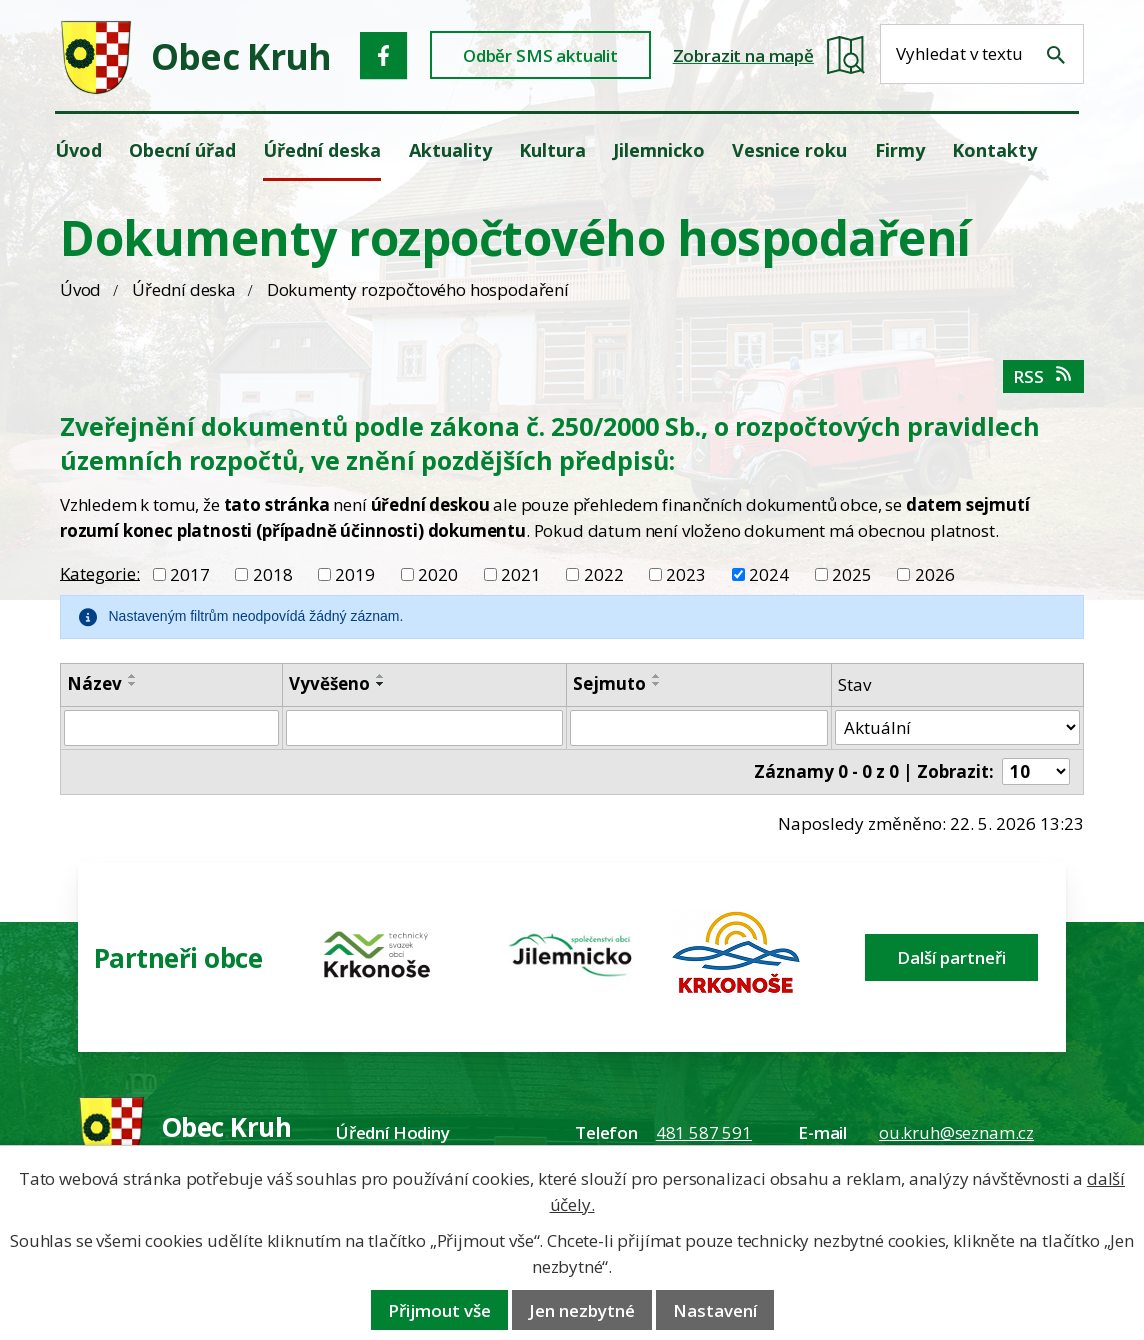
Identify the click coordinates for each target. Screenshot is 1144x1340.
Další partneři (951, 957)
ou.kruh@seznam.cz (956, 1132)
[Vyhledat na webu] (1056, 55)
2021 (521, 574)
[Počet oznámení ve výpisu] (1036, 771)
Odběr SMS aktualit (540, 55)
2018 (273, 574)
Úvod (80, 289)
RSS (1043, 376)
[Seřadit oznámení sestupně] (133, 684)
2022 (604, 574)
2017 (190, 574)
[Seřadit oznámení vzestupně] (133, 676)
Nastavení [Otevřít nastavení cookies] (715, 1310)
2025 (852, 574)
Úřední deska (184, 289)
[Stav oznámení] (957, 728)
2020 (438, 574)
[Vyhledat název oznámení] (171, 728)
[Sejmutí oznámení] (699, 728)
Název (94, 683)
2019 (355, 574)
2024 (769, 574)
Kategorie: (100, 572)
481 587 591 (704, 1132)
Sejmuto (609, 683)
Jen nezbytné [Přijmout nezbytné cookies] (582, 1310)
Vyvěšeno (329, 683)
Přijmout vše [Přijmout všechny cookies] (439, 1310)
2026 (935, 574)
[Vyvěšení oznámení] (424, 728)
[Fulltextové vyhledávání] (982, 54)
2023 (686, 574)
